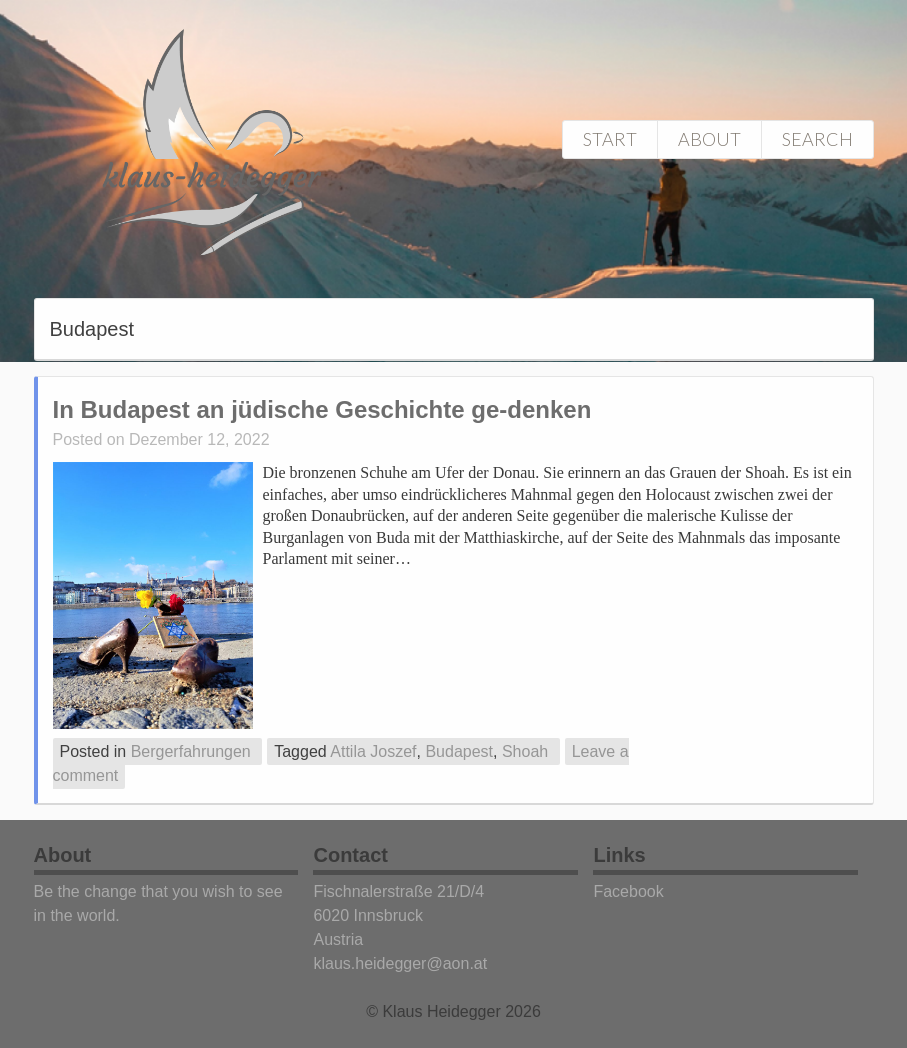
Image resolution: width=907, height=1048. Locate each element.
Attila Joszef (373, 751)
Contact (350, 855)
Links (619, 855)
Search (817, 139)
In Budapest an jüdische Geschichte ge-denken (322, 409)
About (709, 139)
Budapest (459, 751)
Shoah (525, 751)
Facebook (628, 891)
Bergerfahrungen (191, 751)
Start (610, 139)
